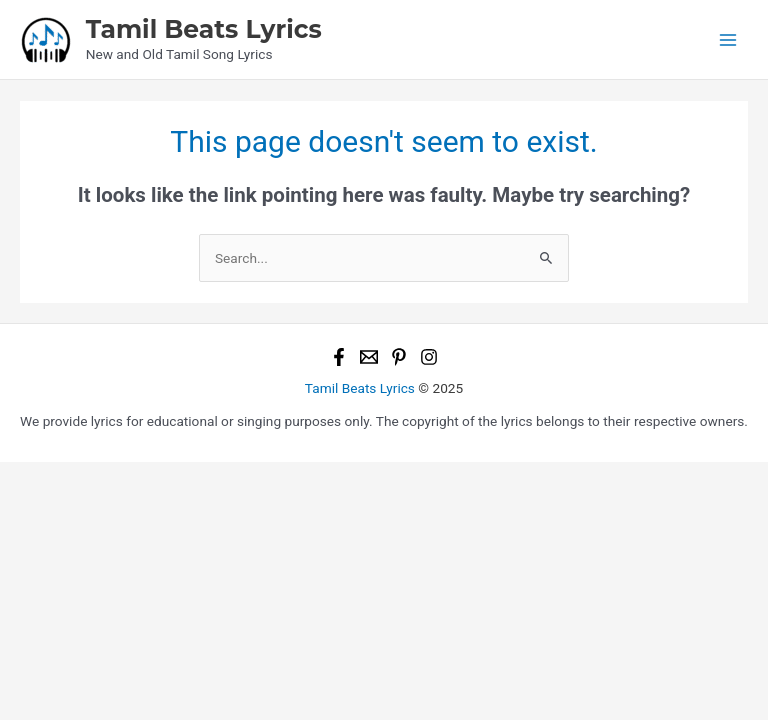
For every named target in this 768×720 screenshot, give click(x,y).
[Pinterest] (399, 357)
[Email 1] (369, 357)
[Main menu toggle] (728, 39)
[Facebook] (339, 357)
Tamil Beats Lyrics (204, 29)
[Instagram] (429, 357)
